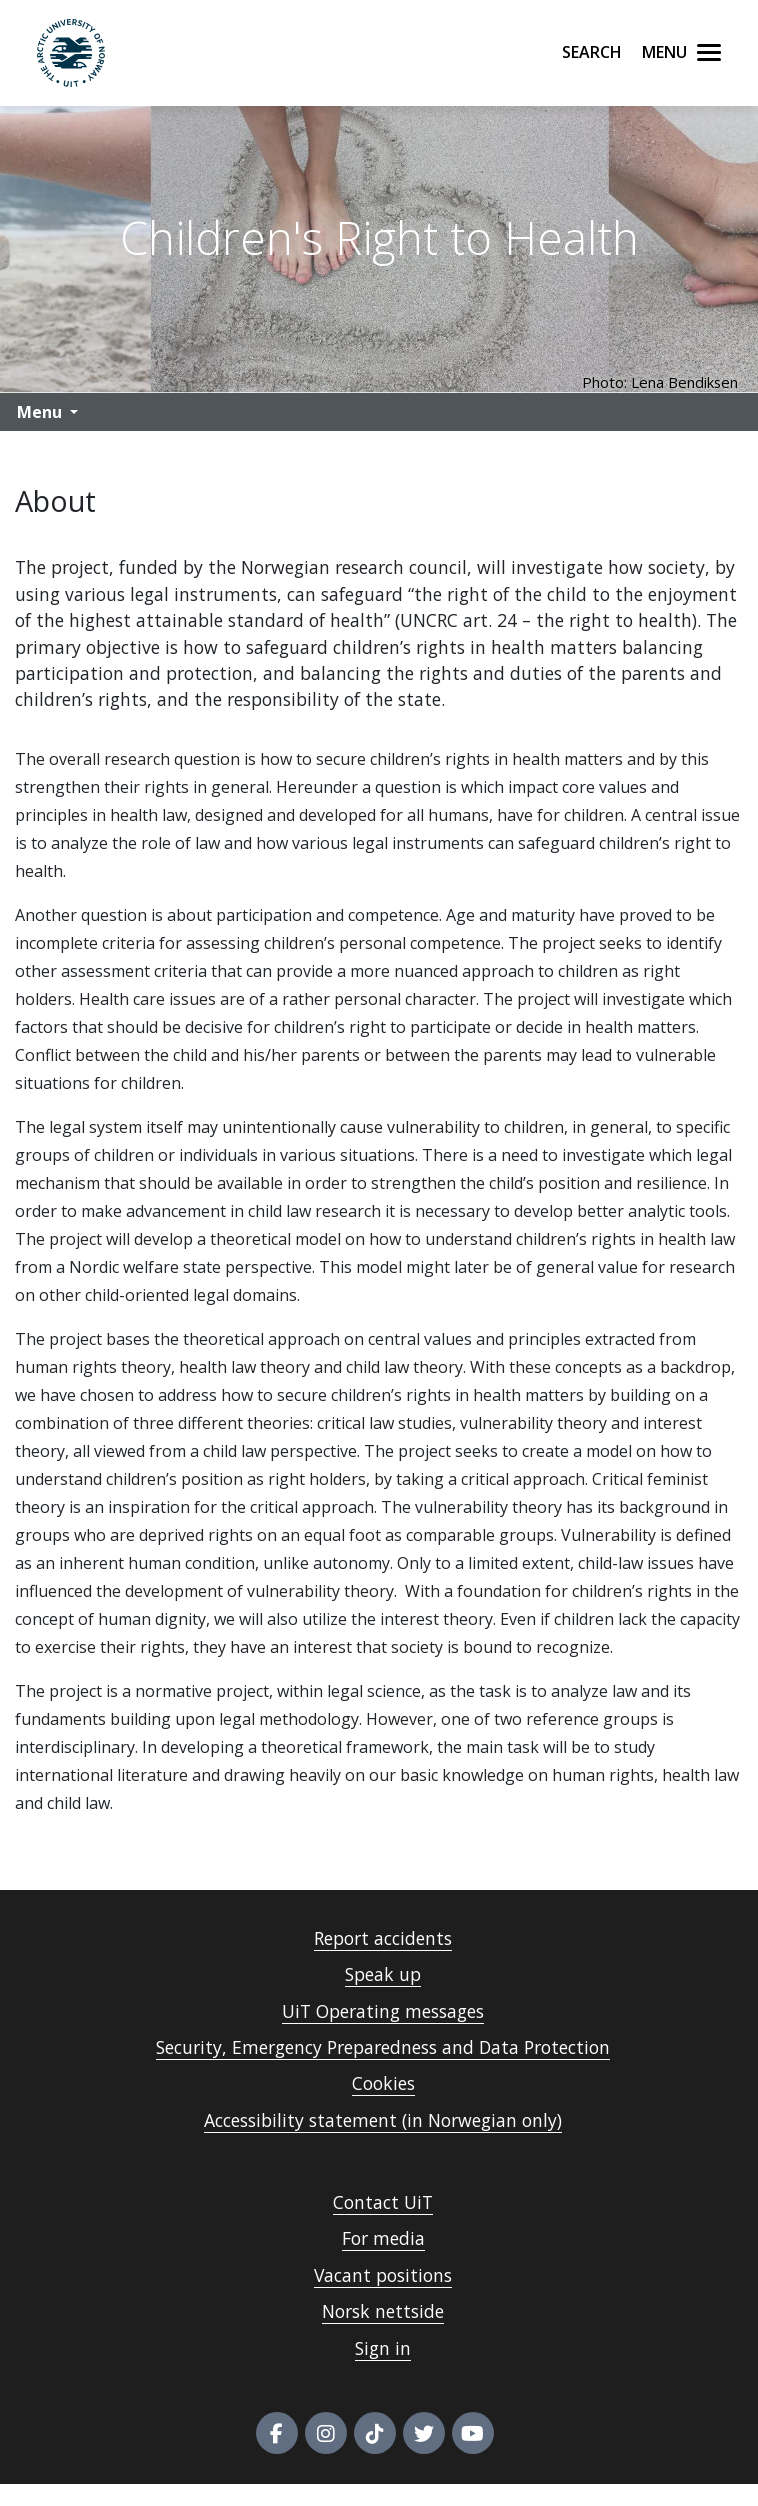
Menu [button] (39, 412)
